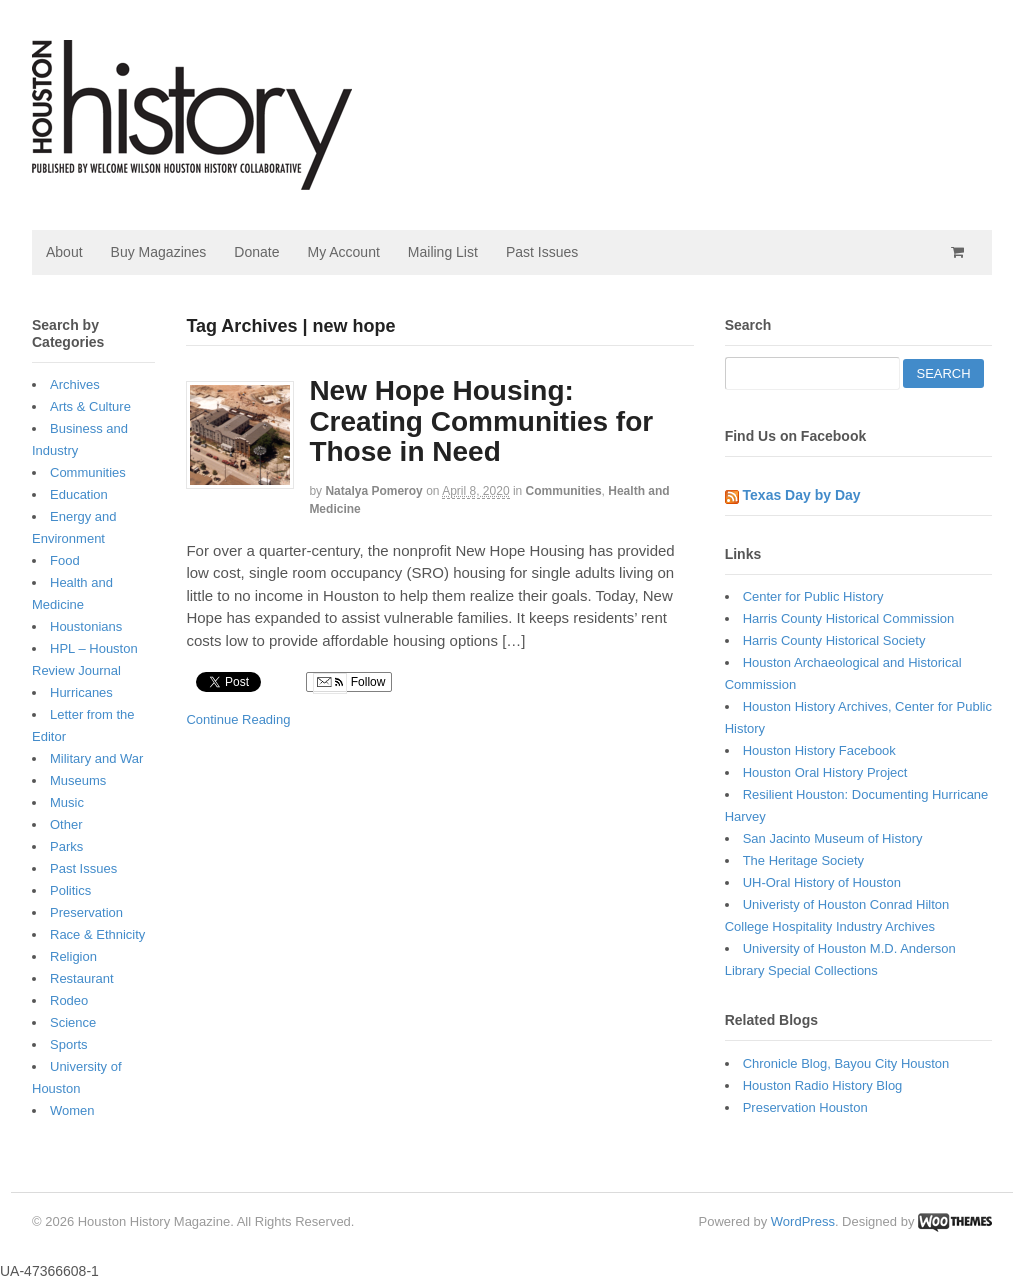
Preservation (86, 912)
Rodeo (69, 1000)
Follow (349, 683)
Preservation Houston (805, 1107)
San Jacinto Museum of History (833, 838)
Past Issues (542, 252)
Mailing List (443, 252)
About (64, 252)
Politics (70, 890)
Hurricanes (81, 692)
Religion (73, 956)
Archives (75, 384)
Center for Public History (813, 596)
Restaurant (82, 978)
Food (65, 560)
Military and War (96, 758)
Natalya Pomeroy (373, 491)
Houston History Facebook (819, 750)
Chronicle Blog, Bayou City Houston (846, 1063)
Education (79, 494)
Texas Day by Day (802, 495)
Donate (256, 252)
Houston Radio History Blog (823, 1085)
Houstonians (86, 626)
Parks (66, 846)
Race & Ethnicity (97, 934)
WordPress (803, 1221)
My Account (343, 252)
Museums (78, 780)
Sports (69, 1044)
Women (72, 1110)
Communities (564, 491)
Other (66, 824)
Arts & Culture (90, 406)
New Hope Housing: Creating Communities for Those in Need (481, 421)
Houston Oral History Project (825, 772)
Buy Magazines (159, 252)
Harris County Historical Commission (849, 618)
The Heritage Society (803, 860)
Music (67, 802)
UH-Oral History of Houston (822, 882)
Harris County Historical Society (834, 640)
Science (73, 1022)
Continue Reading (238, 719)
